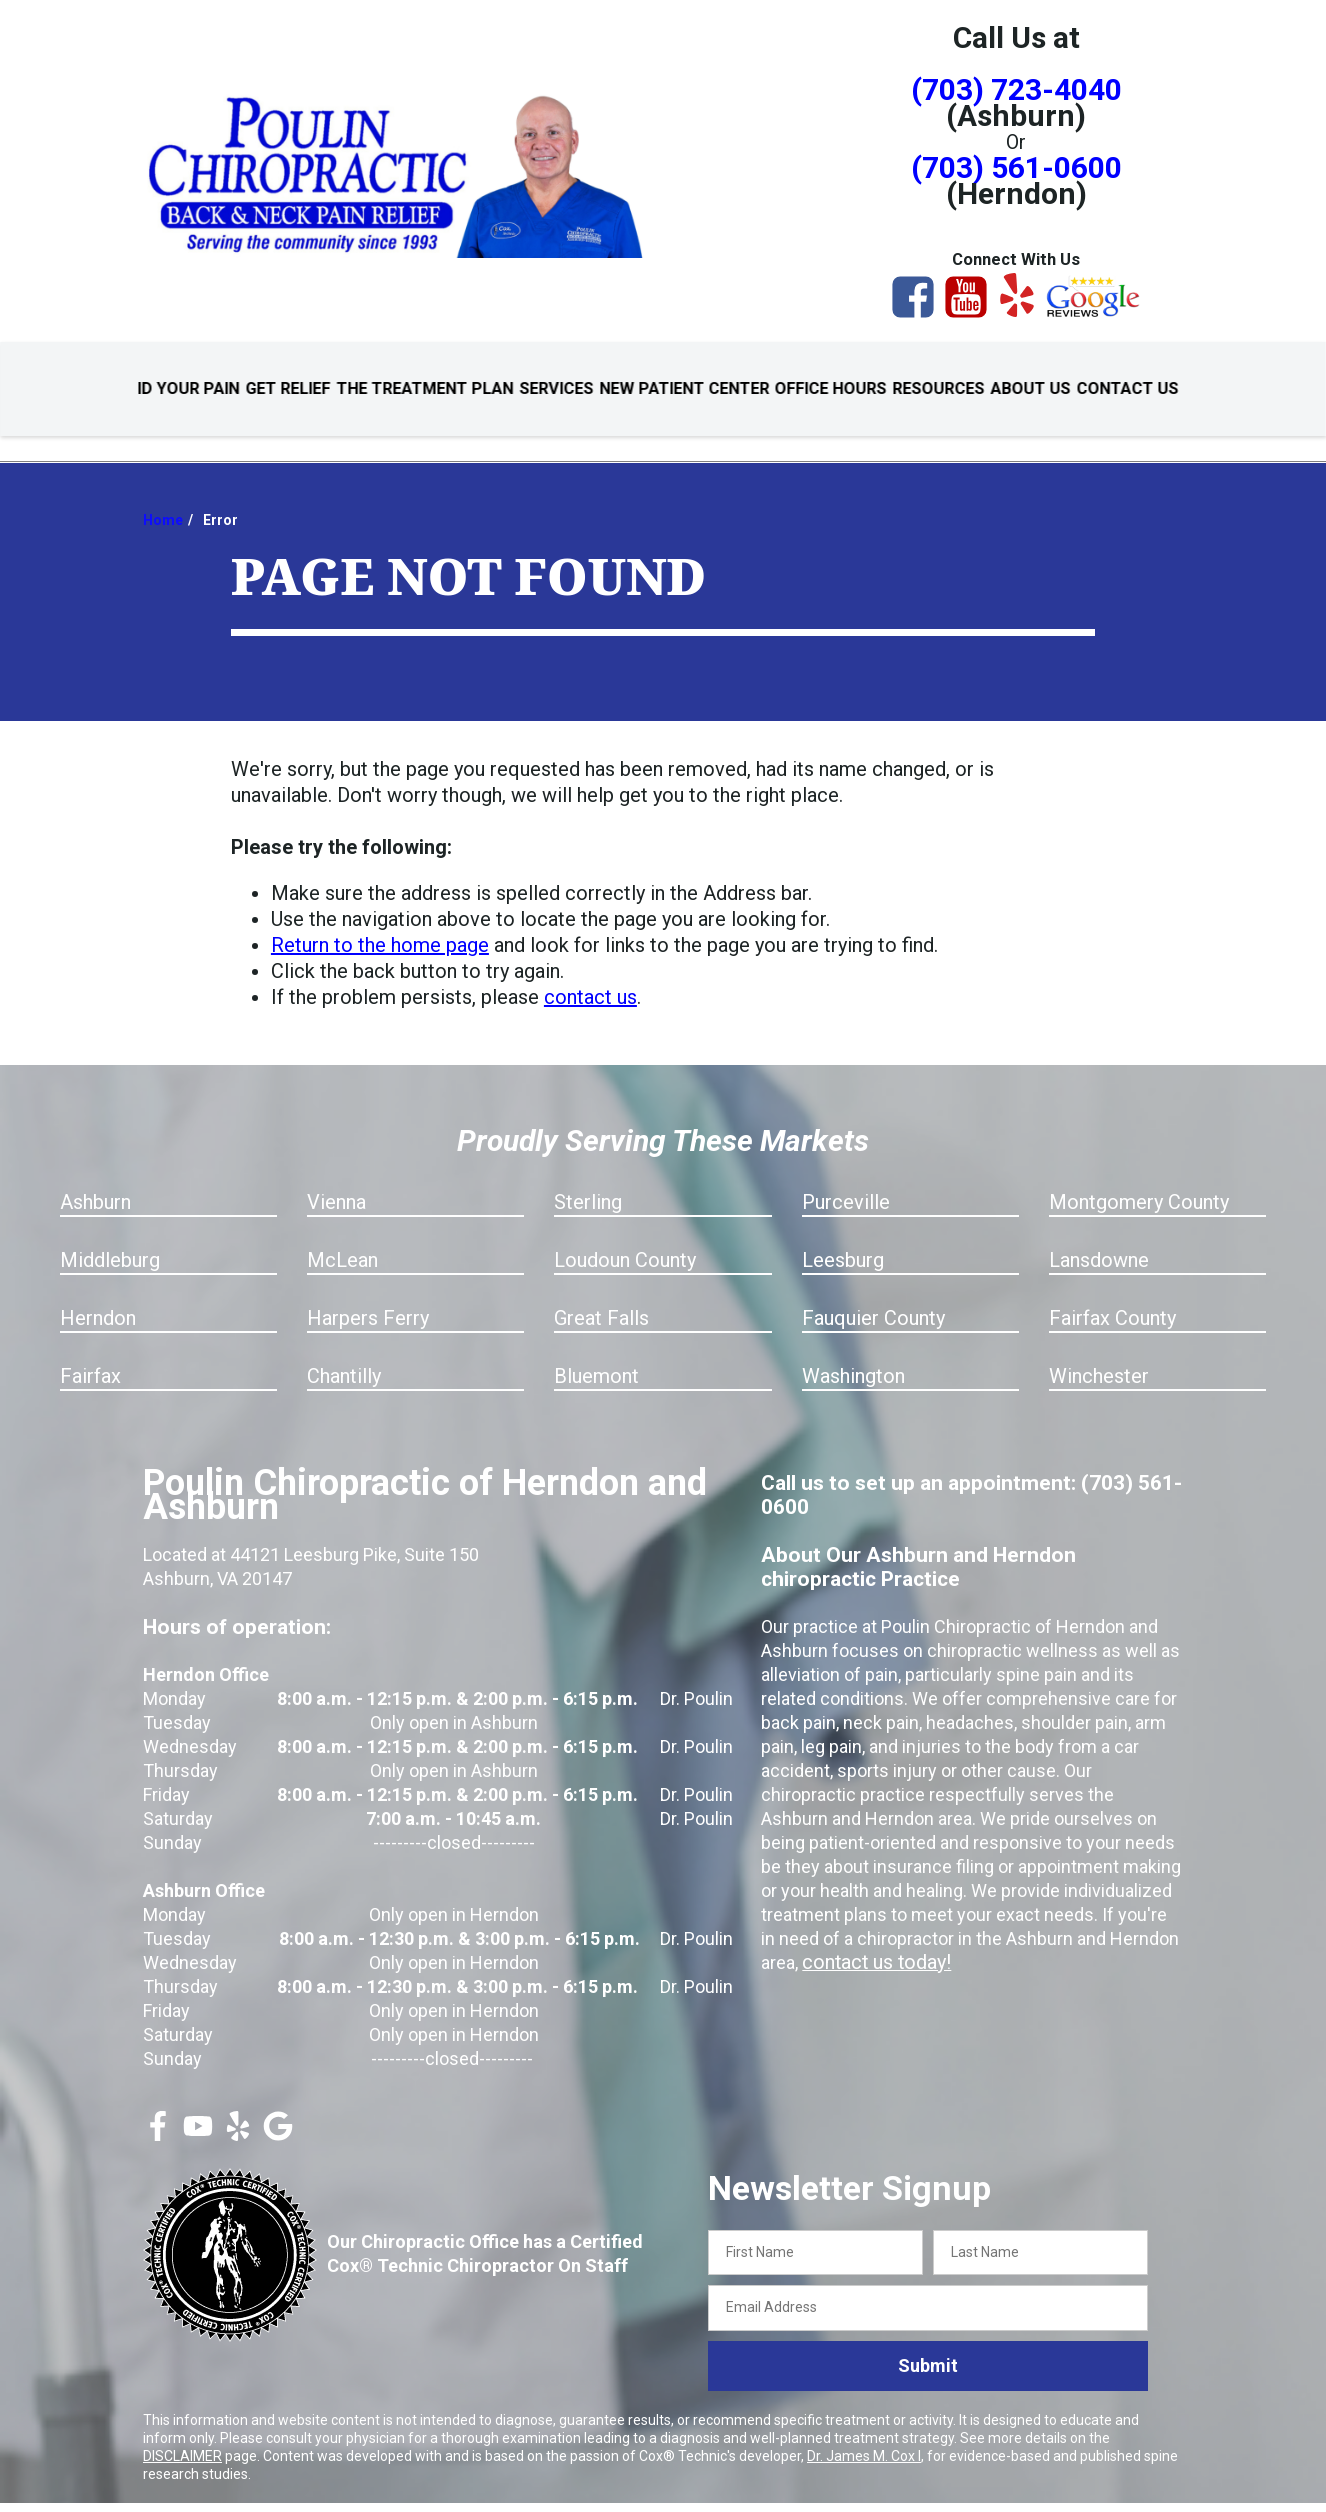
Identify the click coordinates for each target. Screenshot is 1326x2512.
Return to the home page (380, 923)
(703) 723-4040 (1016, 89)
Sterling (588, 1180)
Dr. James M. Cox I (864, 2434)
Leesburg (843, 1238)
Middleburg (110, 1238)
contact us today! (871, 1940)
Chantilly (344, 1354)
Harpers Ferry (368, 1296)
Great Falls (601, 1296)
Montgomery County (1139, 1180)
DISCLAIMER (182, 2434)
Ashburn (95, 1180)
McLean (342, 1238)
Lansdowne (1099, 1238)
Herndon (98, 1296)
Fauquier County (873, 1296)
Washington (853, 1354)
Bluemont (596, 1354)
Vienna (336, 1180)
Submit (928, 2344)
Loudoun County (625, 1238)
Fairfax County (1112, 1296)
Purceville (846, 1180)
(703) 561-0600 (1016, 167)
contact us (590, 975)
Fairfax (90, 1354)
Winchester (1099, 1354)
